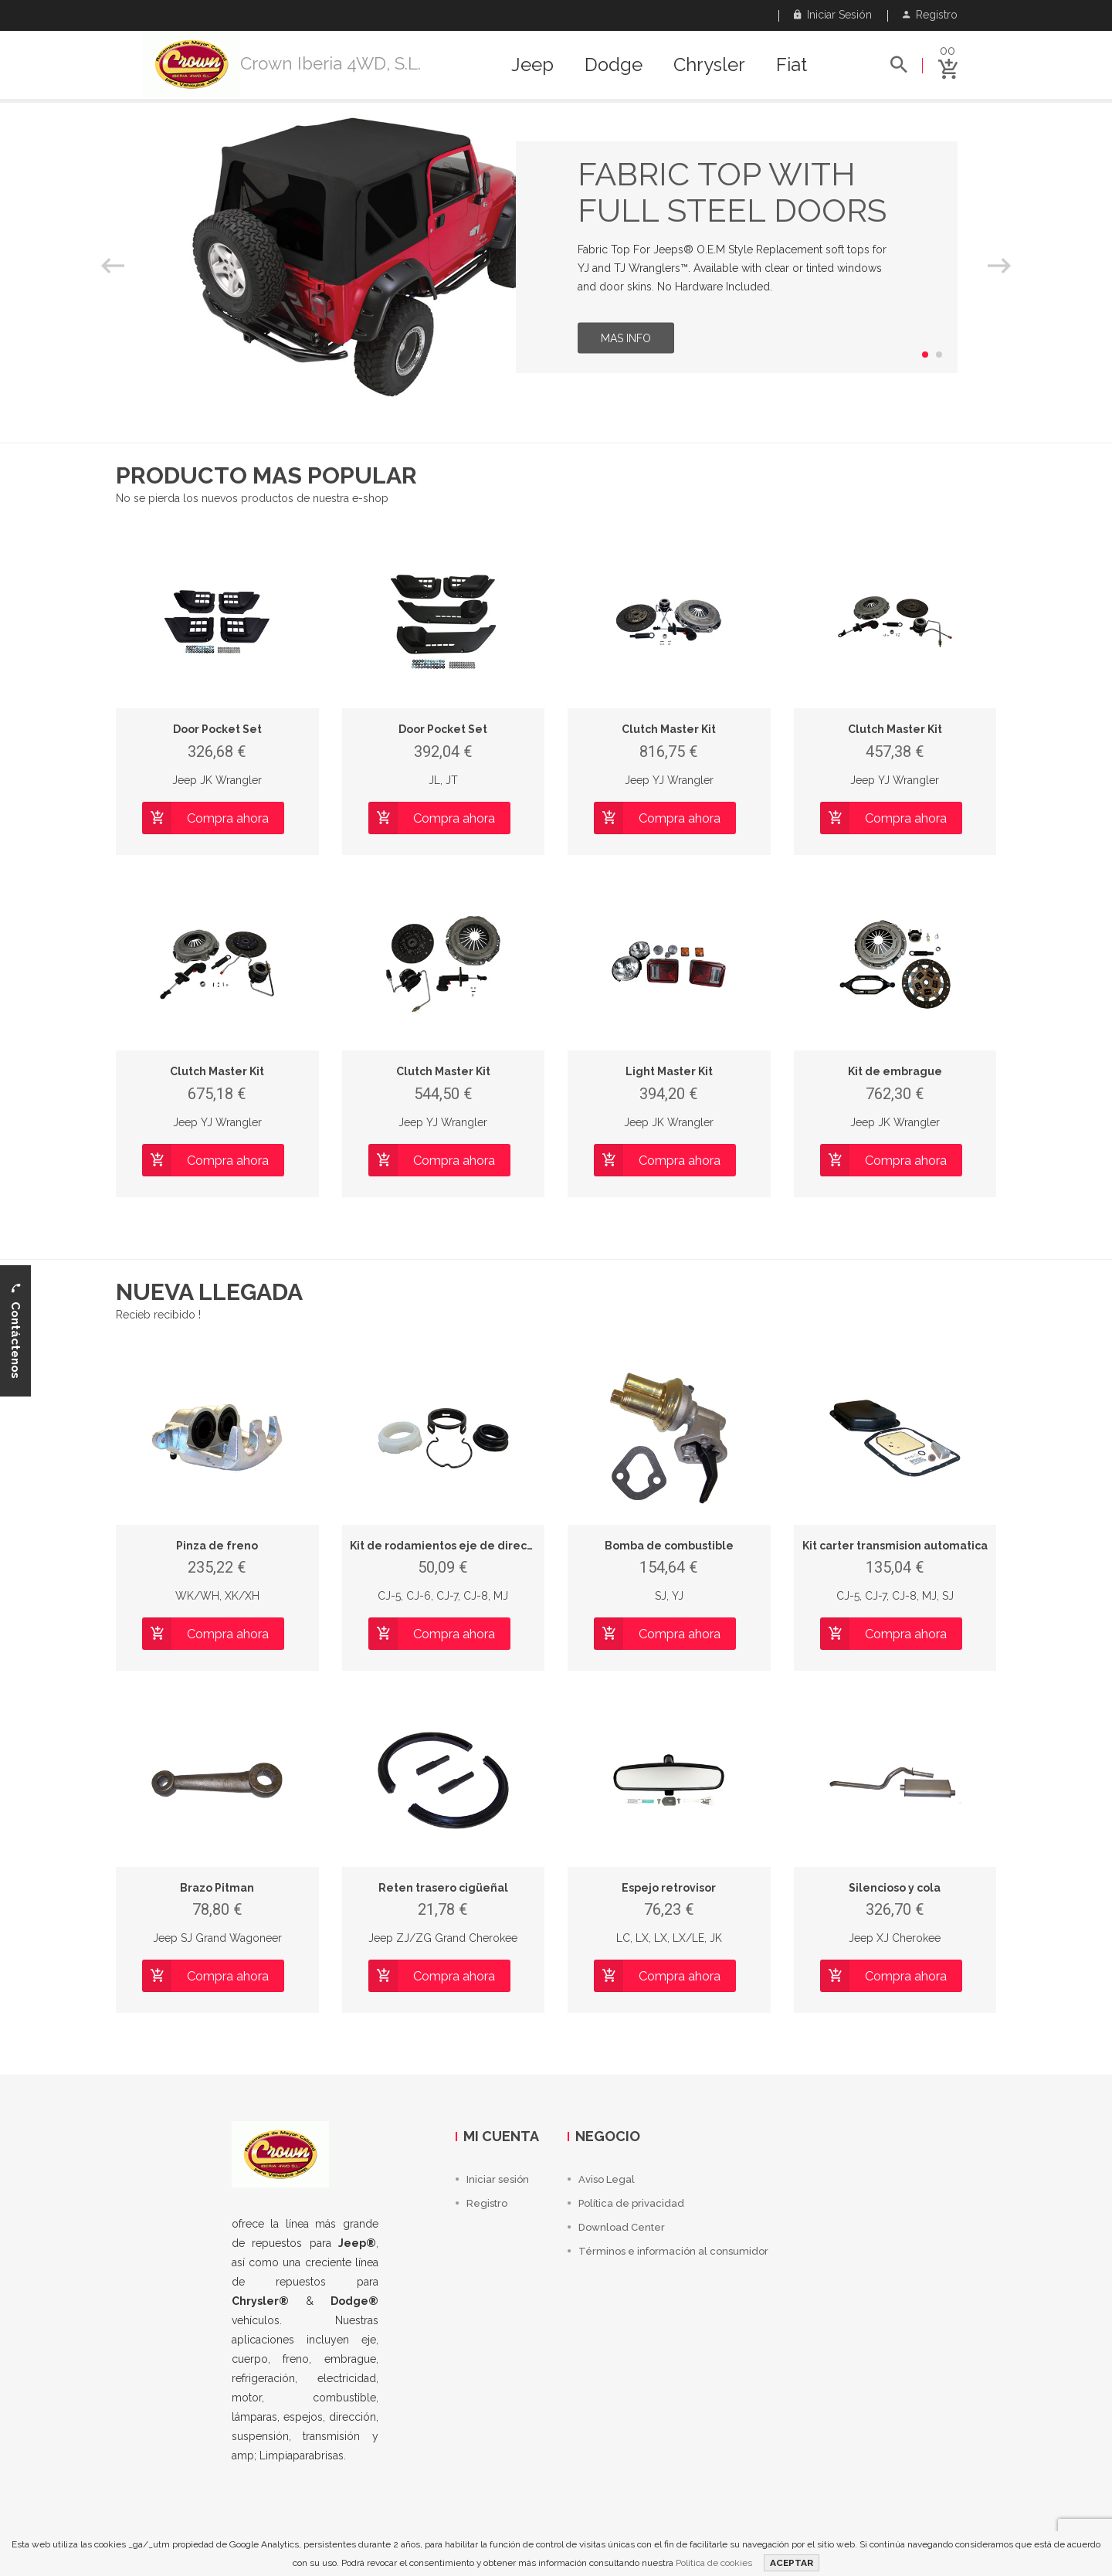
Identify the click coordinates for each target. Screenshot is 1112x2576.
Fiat (791, 65)
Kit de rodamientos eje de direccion (450, 1545)
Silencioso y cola (895, 1888)
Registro (930, 14)
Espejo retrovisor (669, 1888)
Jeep (532, 65)
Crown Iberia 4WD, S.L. (330, 63)
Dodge (613, 65)
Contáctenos (15, 1330)
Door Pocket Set (217, 729)
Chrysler (709, 65)
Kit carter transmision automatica (895, 1545)
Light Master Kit (669, 1071)
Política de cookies (714, 2562)
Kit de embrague (895, 1071)
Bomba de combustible (669, 1545)
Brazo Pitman (217, 1888)
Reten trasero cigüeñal (443, 1888)
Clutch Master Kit (669, 729)
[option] (556, 257)
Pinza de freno (217, 1545)
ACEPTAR (791, 2562)
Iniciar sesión (833, 14)
